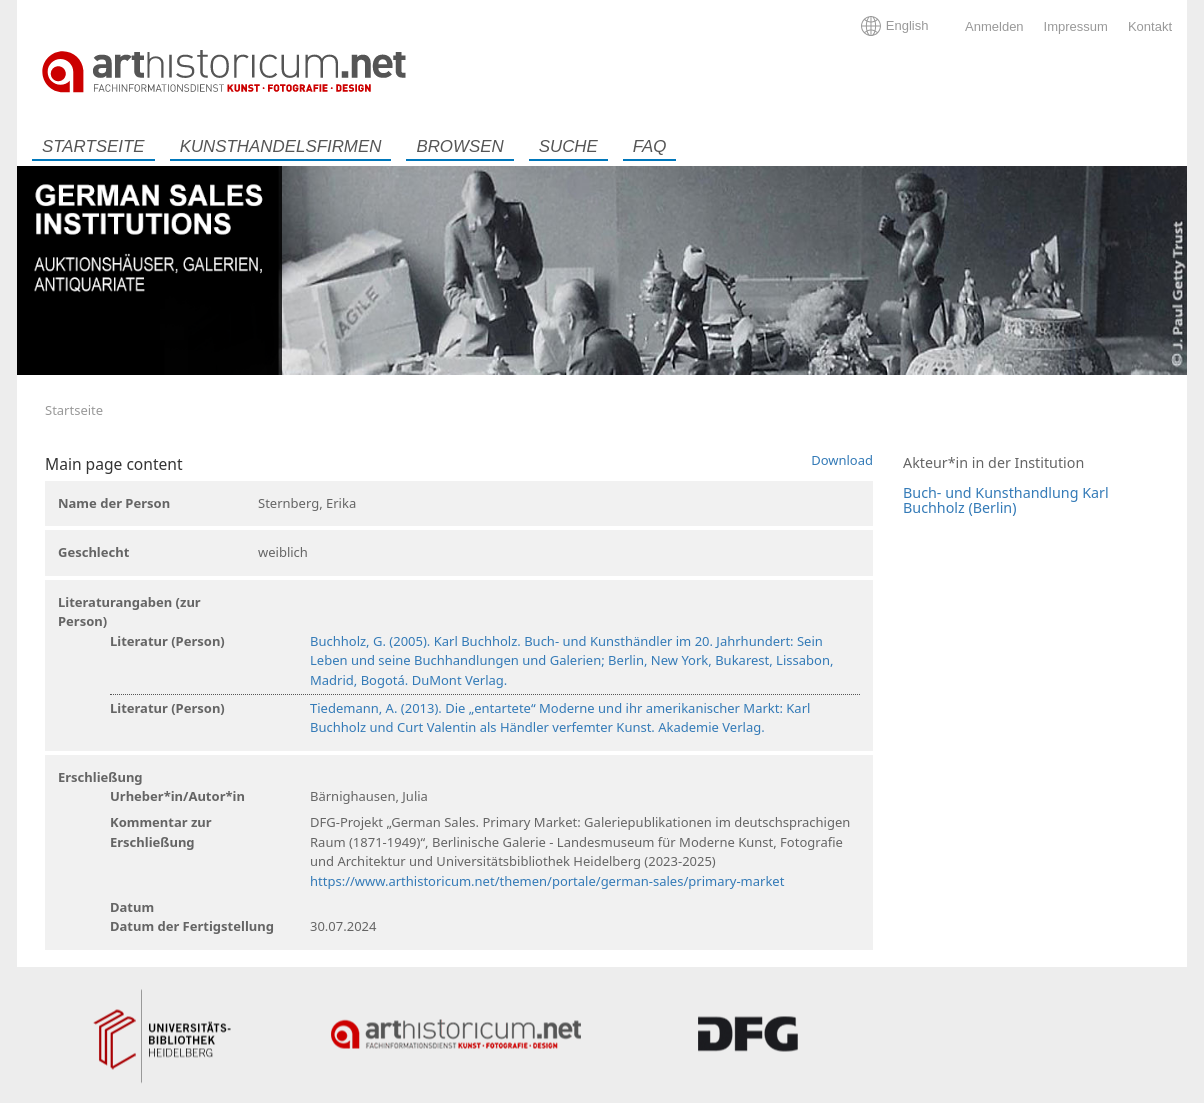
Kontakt (1150, 26)
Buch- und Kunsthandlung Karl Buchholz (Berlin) (1006, 500)
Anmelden (994, 26)
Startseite (93, 146)
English (907, 25)
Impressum (1076, 26)
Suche (568, 146)
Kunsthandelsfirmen (281, 146)
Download (842, 460)
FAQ (649, 146)
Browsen (459, 146)
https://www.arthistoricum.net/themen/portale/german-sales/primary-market (547, 881)
